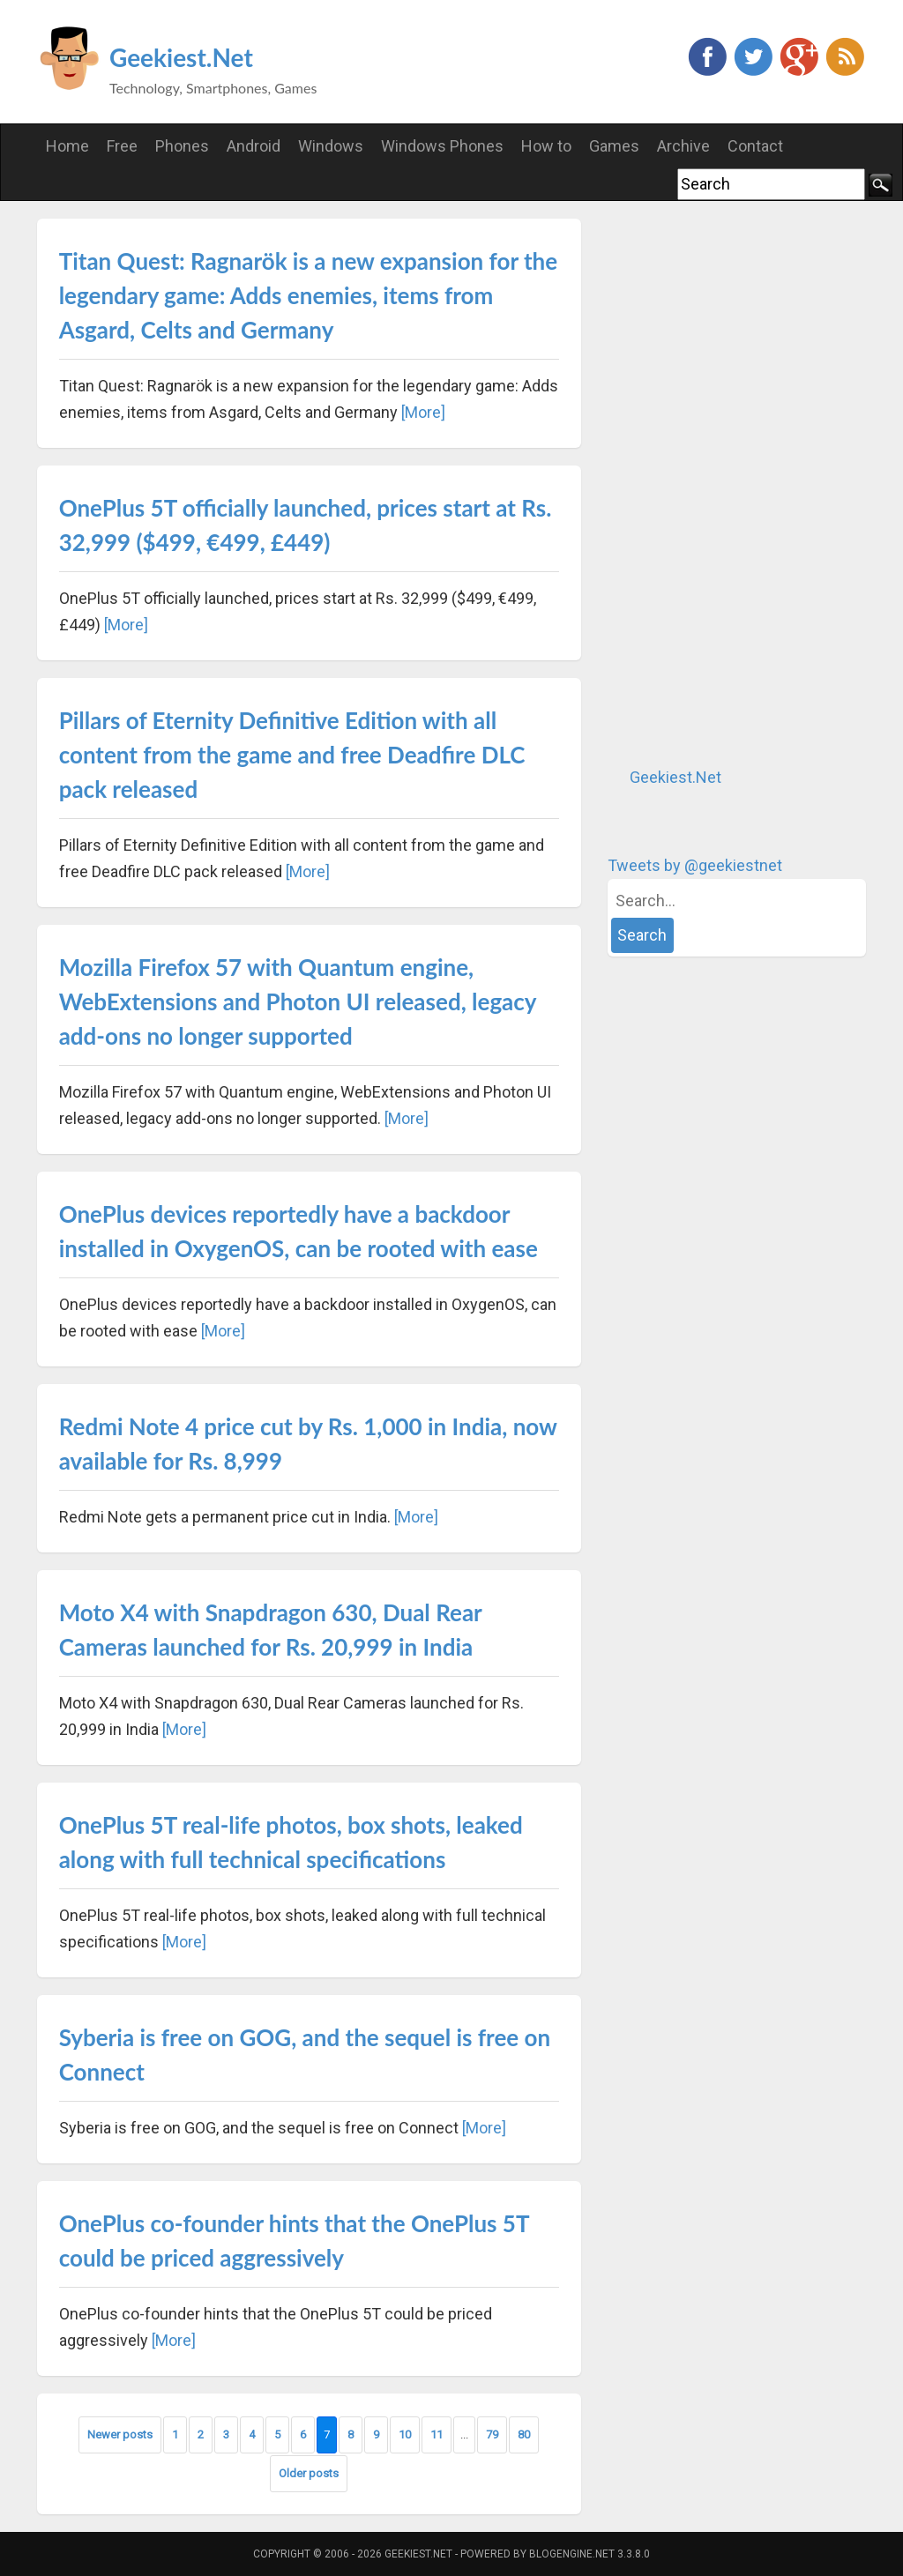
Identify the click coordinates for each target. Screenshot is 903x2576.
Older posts (309, 2473)
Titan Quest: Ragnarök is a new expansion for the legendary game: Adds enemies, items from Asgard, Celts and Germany (308, 295)
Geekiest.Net (181, 57)
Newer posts (120, 2434)
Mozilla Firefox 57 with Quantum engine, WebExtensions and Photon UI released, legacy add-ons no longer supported (297, 1001)
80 (524, 2434)
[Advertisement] (740, 483)
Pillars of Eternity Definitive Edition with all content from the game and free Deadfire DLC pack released (292, 754)
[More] (423, 412)
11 (436, 2434)
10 (405, 2434)
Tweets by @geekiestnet (695, 865)
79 (492, 2434)
